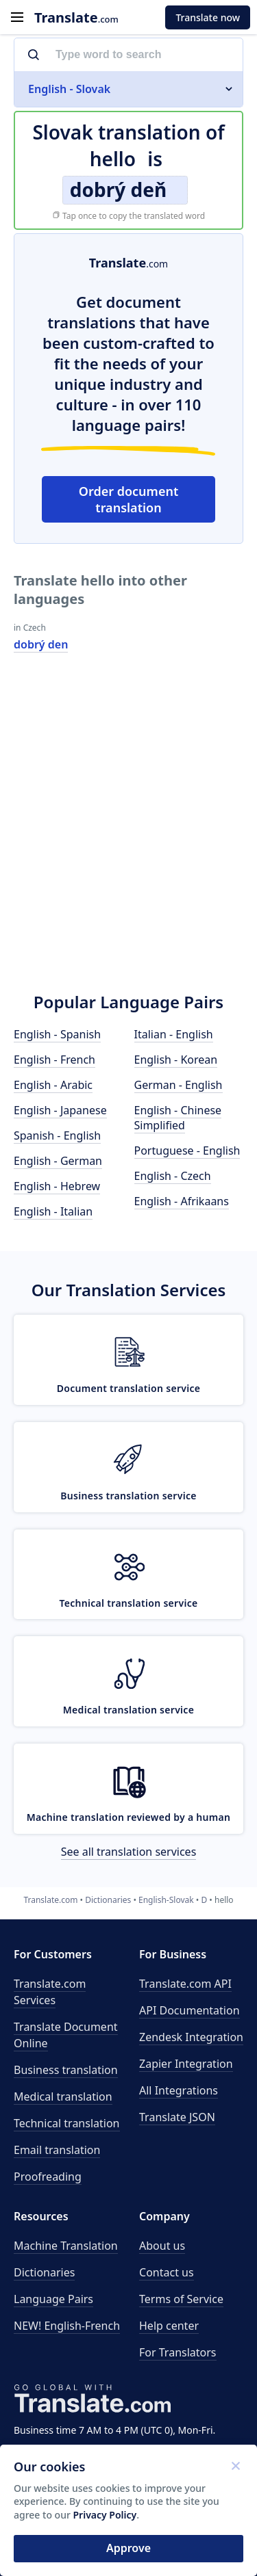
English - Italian (53, 1211)
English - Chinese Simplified (178, 1118)
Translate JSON (177, 2117)
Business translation (66, 2069)
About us (162, 2245)
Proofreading (48, 2176)
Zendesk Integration (191, 2037)
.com (76, 17)
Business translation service (128, 1495)
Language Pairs (53, 2298)
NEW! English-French (67, 2325)
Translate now (207, 17)
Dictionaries (44, 2272)
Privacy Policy (105, 2514)
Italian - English (173, 1034)
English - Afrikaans (181, 1201)
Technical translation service (128, 1602)
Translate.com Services (50, 1992)
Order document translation (128, 499)
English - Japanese (60, 1110)
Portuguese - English (187, 1150)
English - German (58, 1160)
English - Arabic (53, 1084)
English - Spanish (57, 1034)
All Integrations (178, 2090)
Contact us (166, 2272)
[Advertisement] (128, 835)
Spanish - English (57, 1135)
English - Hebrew (57, 1186)
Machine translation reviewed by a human (129, 1817)
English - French (54, 1059)
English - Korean (176, 1059)
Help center (169, 2325)
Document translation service (129, 1388)
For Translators (178, 2352)
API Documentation (189, 2010)
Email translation (57, 2149)
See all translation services (129, 1851)
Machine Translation (66, 2245)
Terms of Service (181, 2298)
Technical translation (67, 2123)
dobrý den (41, 644)
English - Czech (172, 1175)
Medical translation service (128, 1709)
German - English (178, 1084)
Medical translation (63, 2096)
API (185, 1983)
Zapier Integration (186, 2063)
